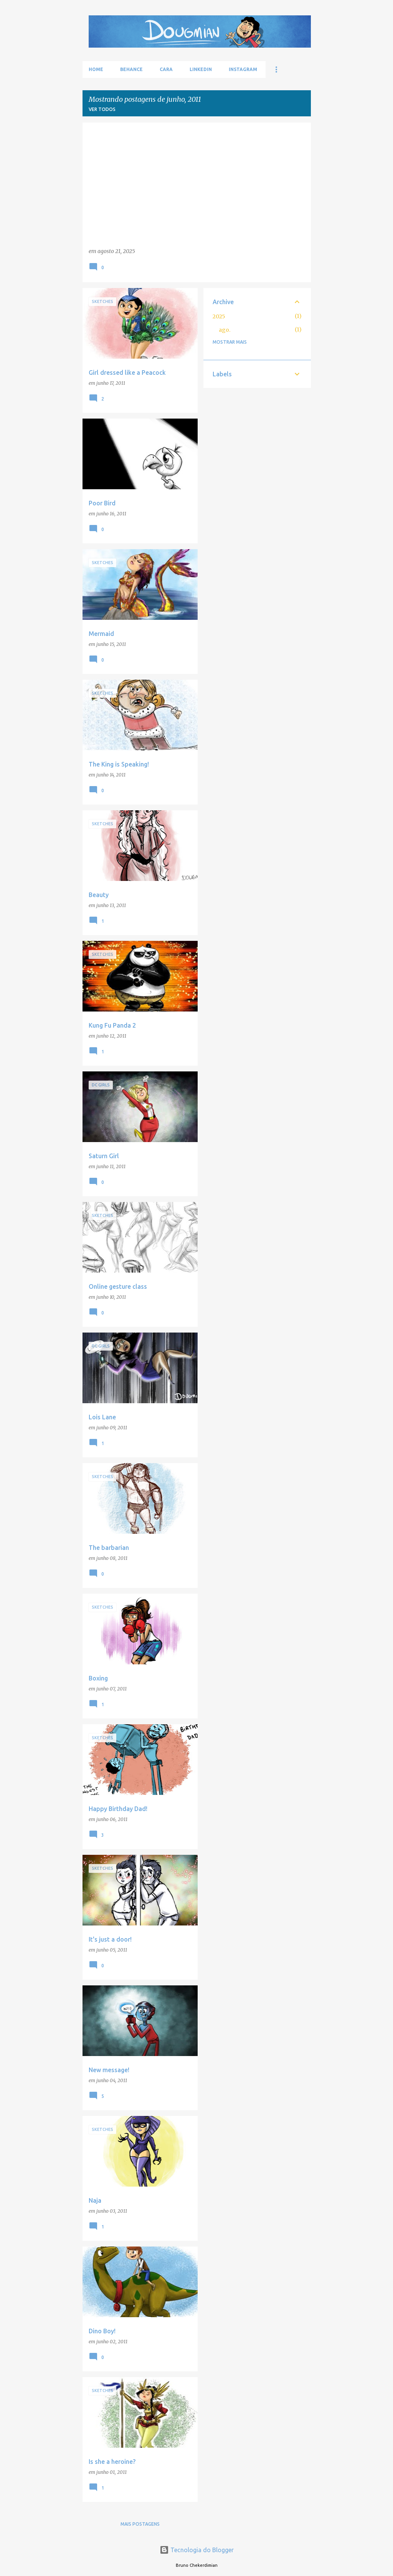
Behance (131, 69)
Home (96, 69)
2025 (219, 316)
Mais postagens (140, 2523)
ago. (224, 329)
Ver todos (102, 109)
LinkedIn (201, 69)
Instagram (243, 69)
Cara (166, 69)
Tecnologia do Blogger (197, 2549)
